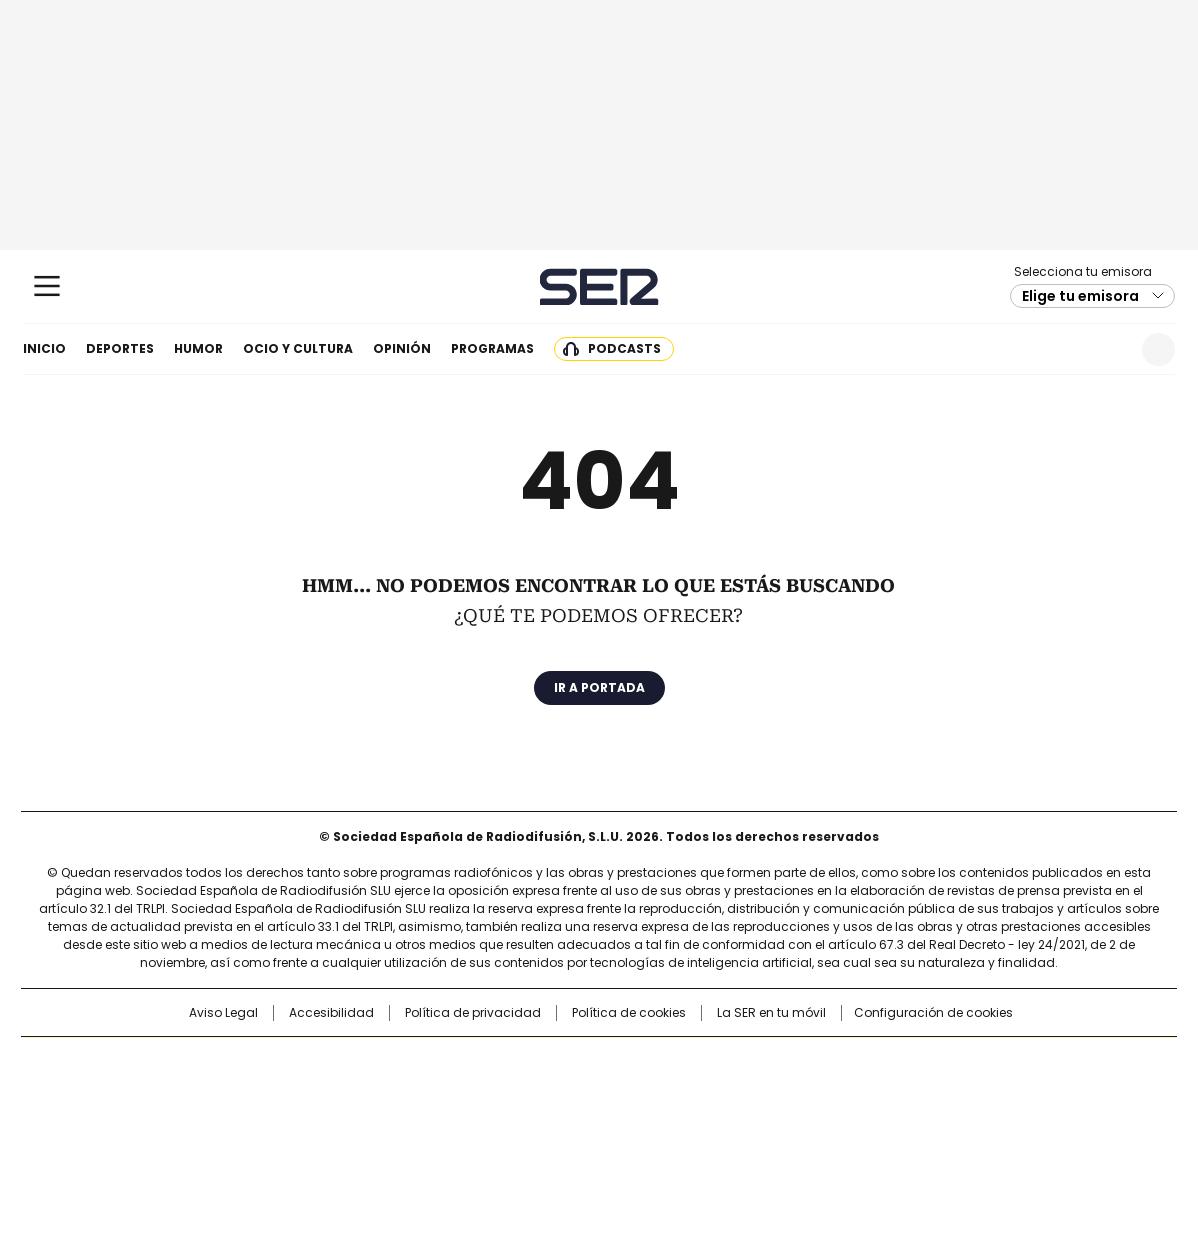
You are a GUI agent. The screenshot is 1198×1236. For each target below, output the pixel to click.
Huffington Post (393, 1094)
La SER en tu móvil (771, 1013)
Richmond (355, 1122)
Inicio (44, 348)
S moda (722, 1122)
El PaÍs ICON (636, 1122)
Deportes (120, 348)
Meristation (909, 1122)
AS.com (820, 1062)
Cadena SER (599, 286)
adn (886, 1062)
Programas (492, 348)
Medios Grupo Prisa (192, 1130)
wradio (560, 1094)
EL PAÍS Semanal (784, 1094)
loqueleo (810, 1122)
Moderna (456, 1122)
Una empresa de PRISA (193, 1081)
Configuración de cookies (933, 1013)
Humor (198, 348)
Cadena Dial (712, 1094)
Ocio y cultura (298, 348)
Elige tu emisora (1080, 296)
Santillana (545, 1062)
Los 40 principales (451, 1062)
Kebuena (952, 1094)
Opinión (402, 348)
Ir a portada (599, 687)
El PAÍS (363, 1062)
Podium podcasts (550, 1122)
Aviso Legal (223, 1013)
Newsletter (1109, 349)
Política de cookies (629, 1013)
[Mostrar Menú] (47, 286)
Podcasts (624, 348)
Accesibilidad (331, 1013)
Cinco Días (638, 1094)
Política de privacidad (473, 1013)
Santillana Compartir (656, 1062)
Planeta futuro (868, 1094)
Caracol (960, 1062)
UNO (499, 1094)
